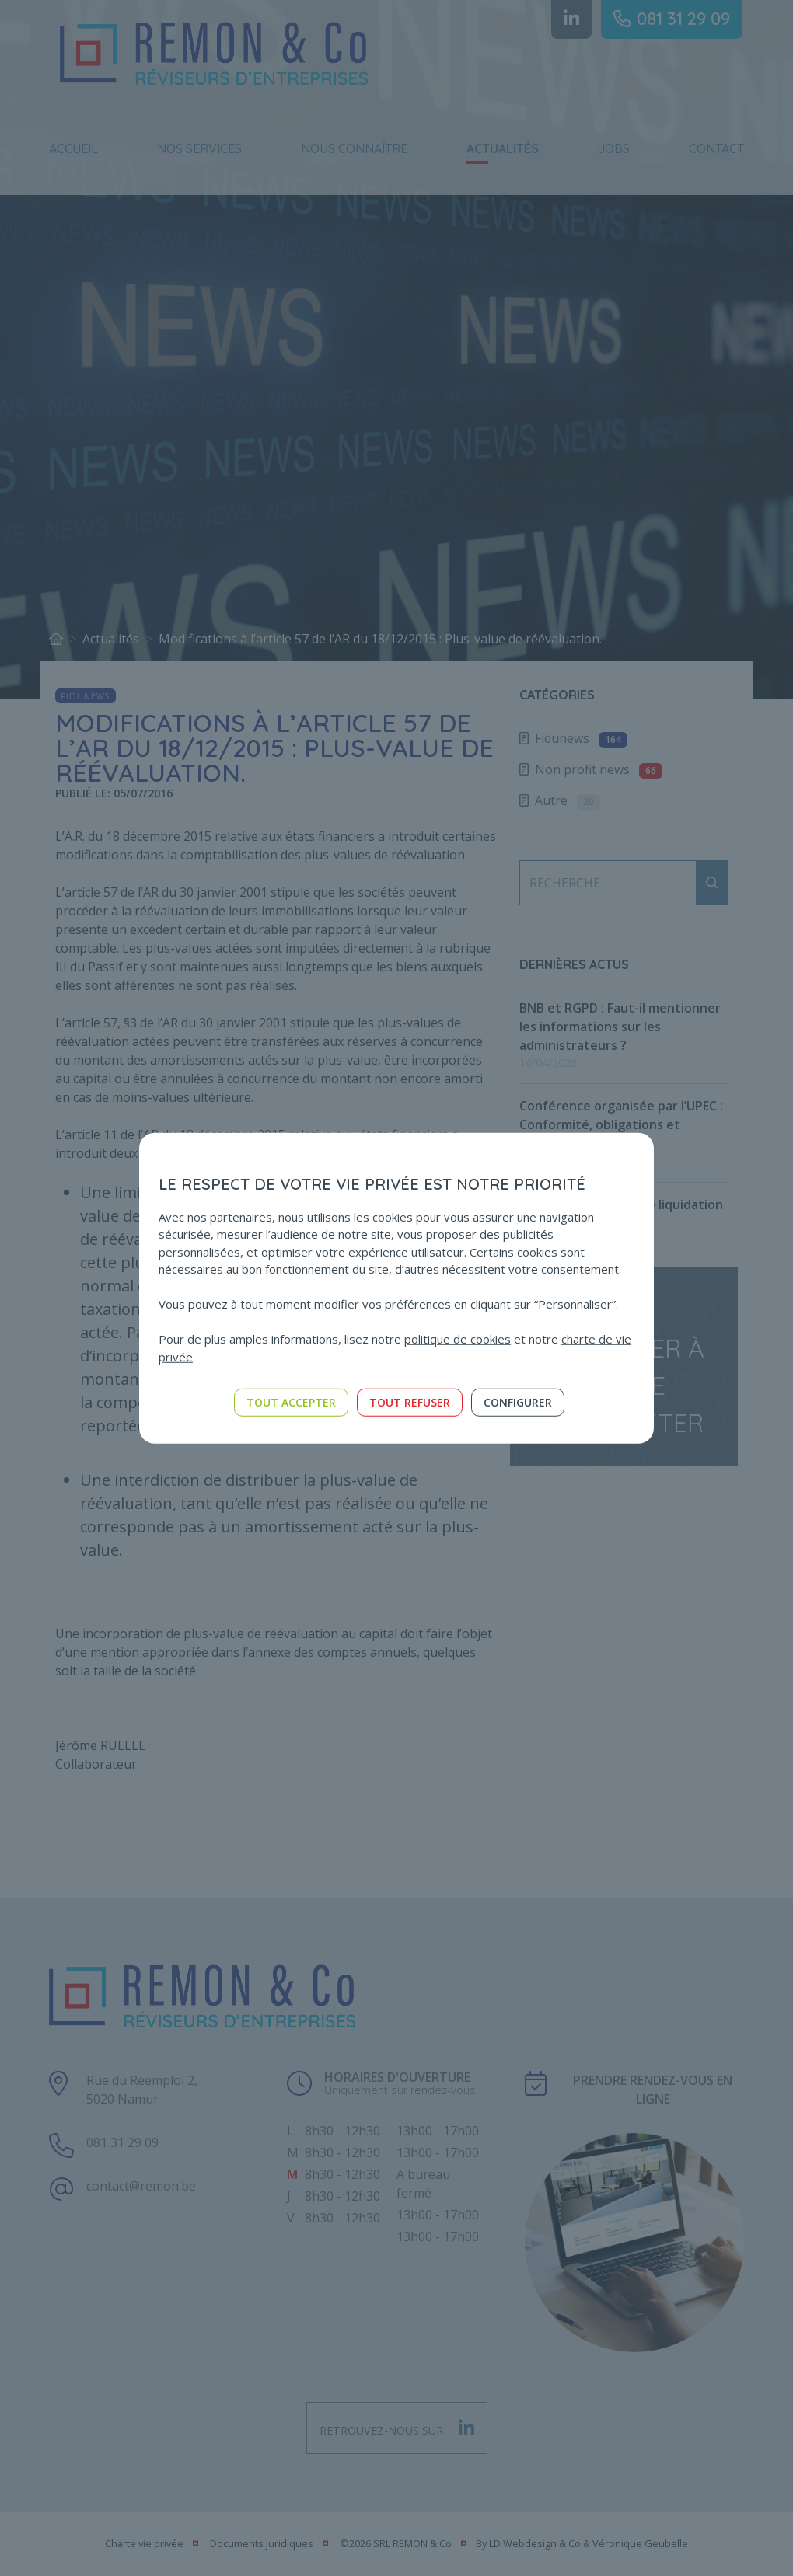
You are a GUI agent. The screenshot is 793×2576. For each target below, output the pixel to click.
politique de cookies (457, 1339)
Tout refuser (409, 1402)
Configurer (518, 1402)
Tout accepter (291, 1402)
